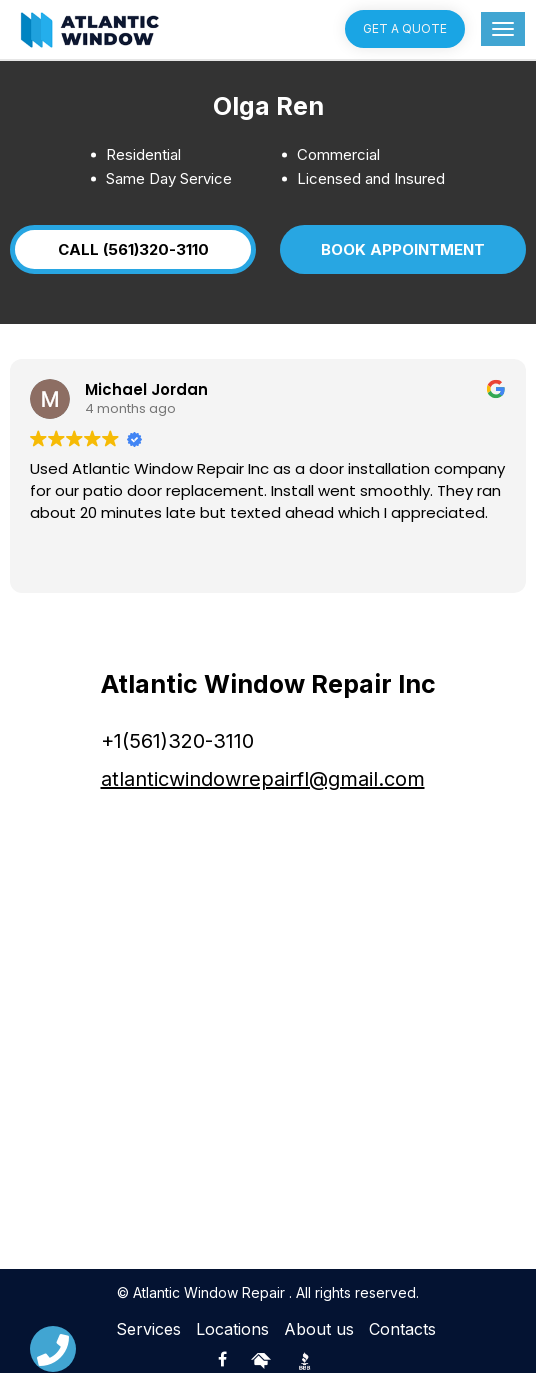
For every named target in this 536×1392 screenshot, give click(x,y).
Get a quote (405, 28)
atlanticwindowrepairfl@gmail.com (263, 798)
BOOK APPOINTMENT (360, 259)
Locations (232, 1348)
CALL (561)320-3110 (152, 259)
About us (319, 1348)
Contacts (402, 1348)
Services (148, 1348)
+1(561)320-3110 (177, 760)
